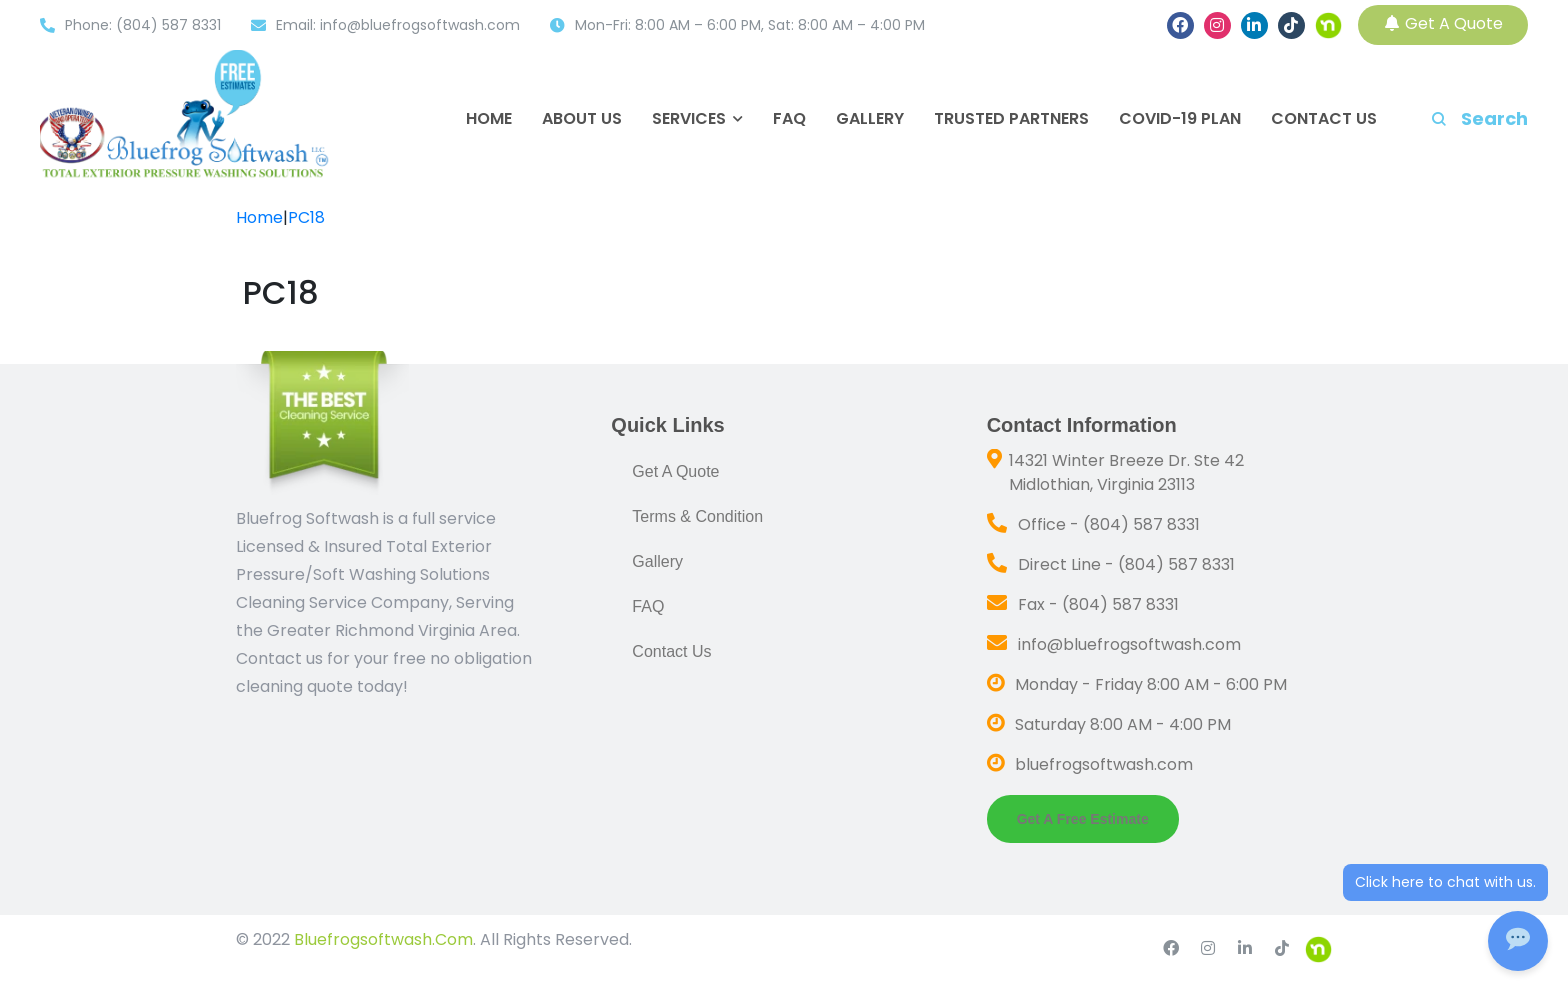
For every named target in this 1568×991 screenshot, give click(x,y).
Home (489, 119)
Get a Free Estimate (1083, 819)
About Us (582, 119)
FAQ (789, 119)
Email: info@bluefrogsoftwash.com (398, 25)
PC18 (306, 217)
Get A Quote (1443, 23)
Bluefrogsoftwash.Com (381, 939)
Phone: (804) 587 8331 (143, 25)
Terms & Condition (697, 516)
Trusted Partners (1011, 119)
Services (689, 119)
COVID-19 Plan (1180, 119)
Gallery (870, 119)
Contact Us (1324, 119)
